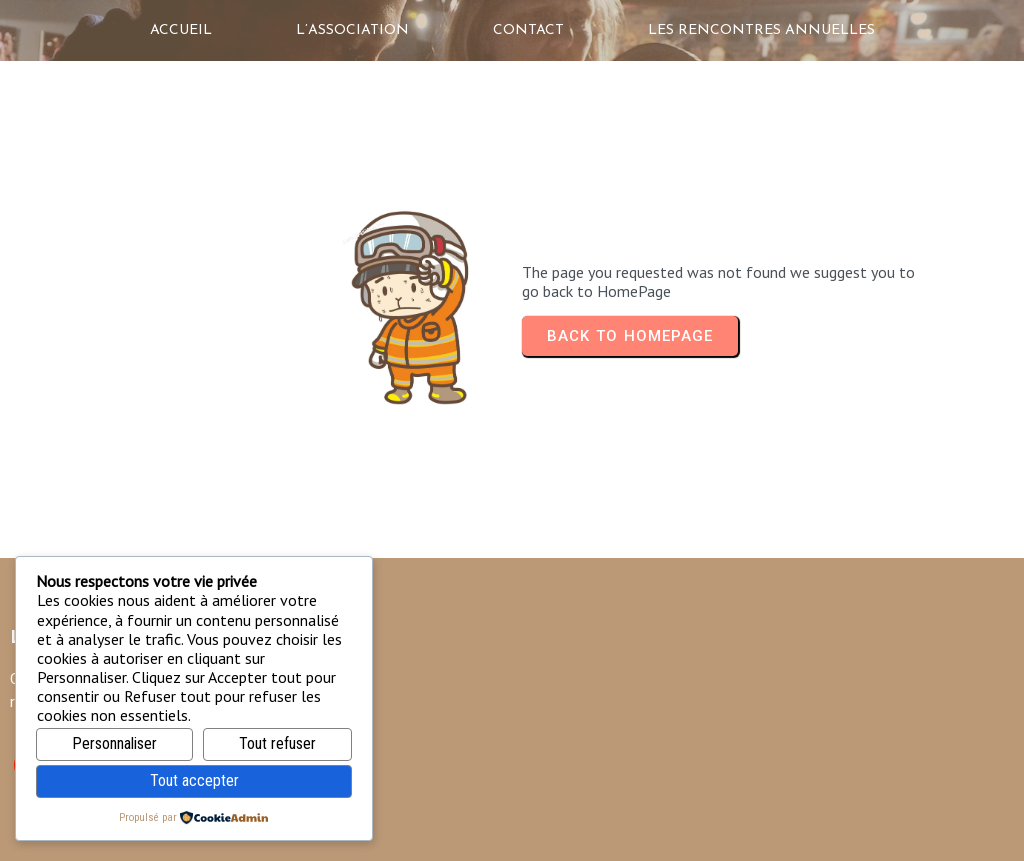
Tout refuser (277, 743)
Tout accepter (194, 780)
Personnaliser (114, 743)
